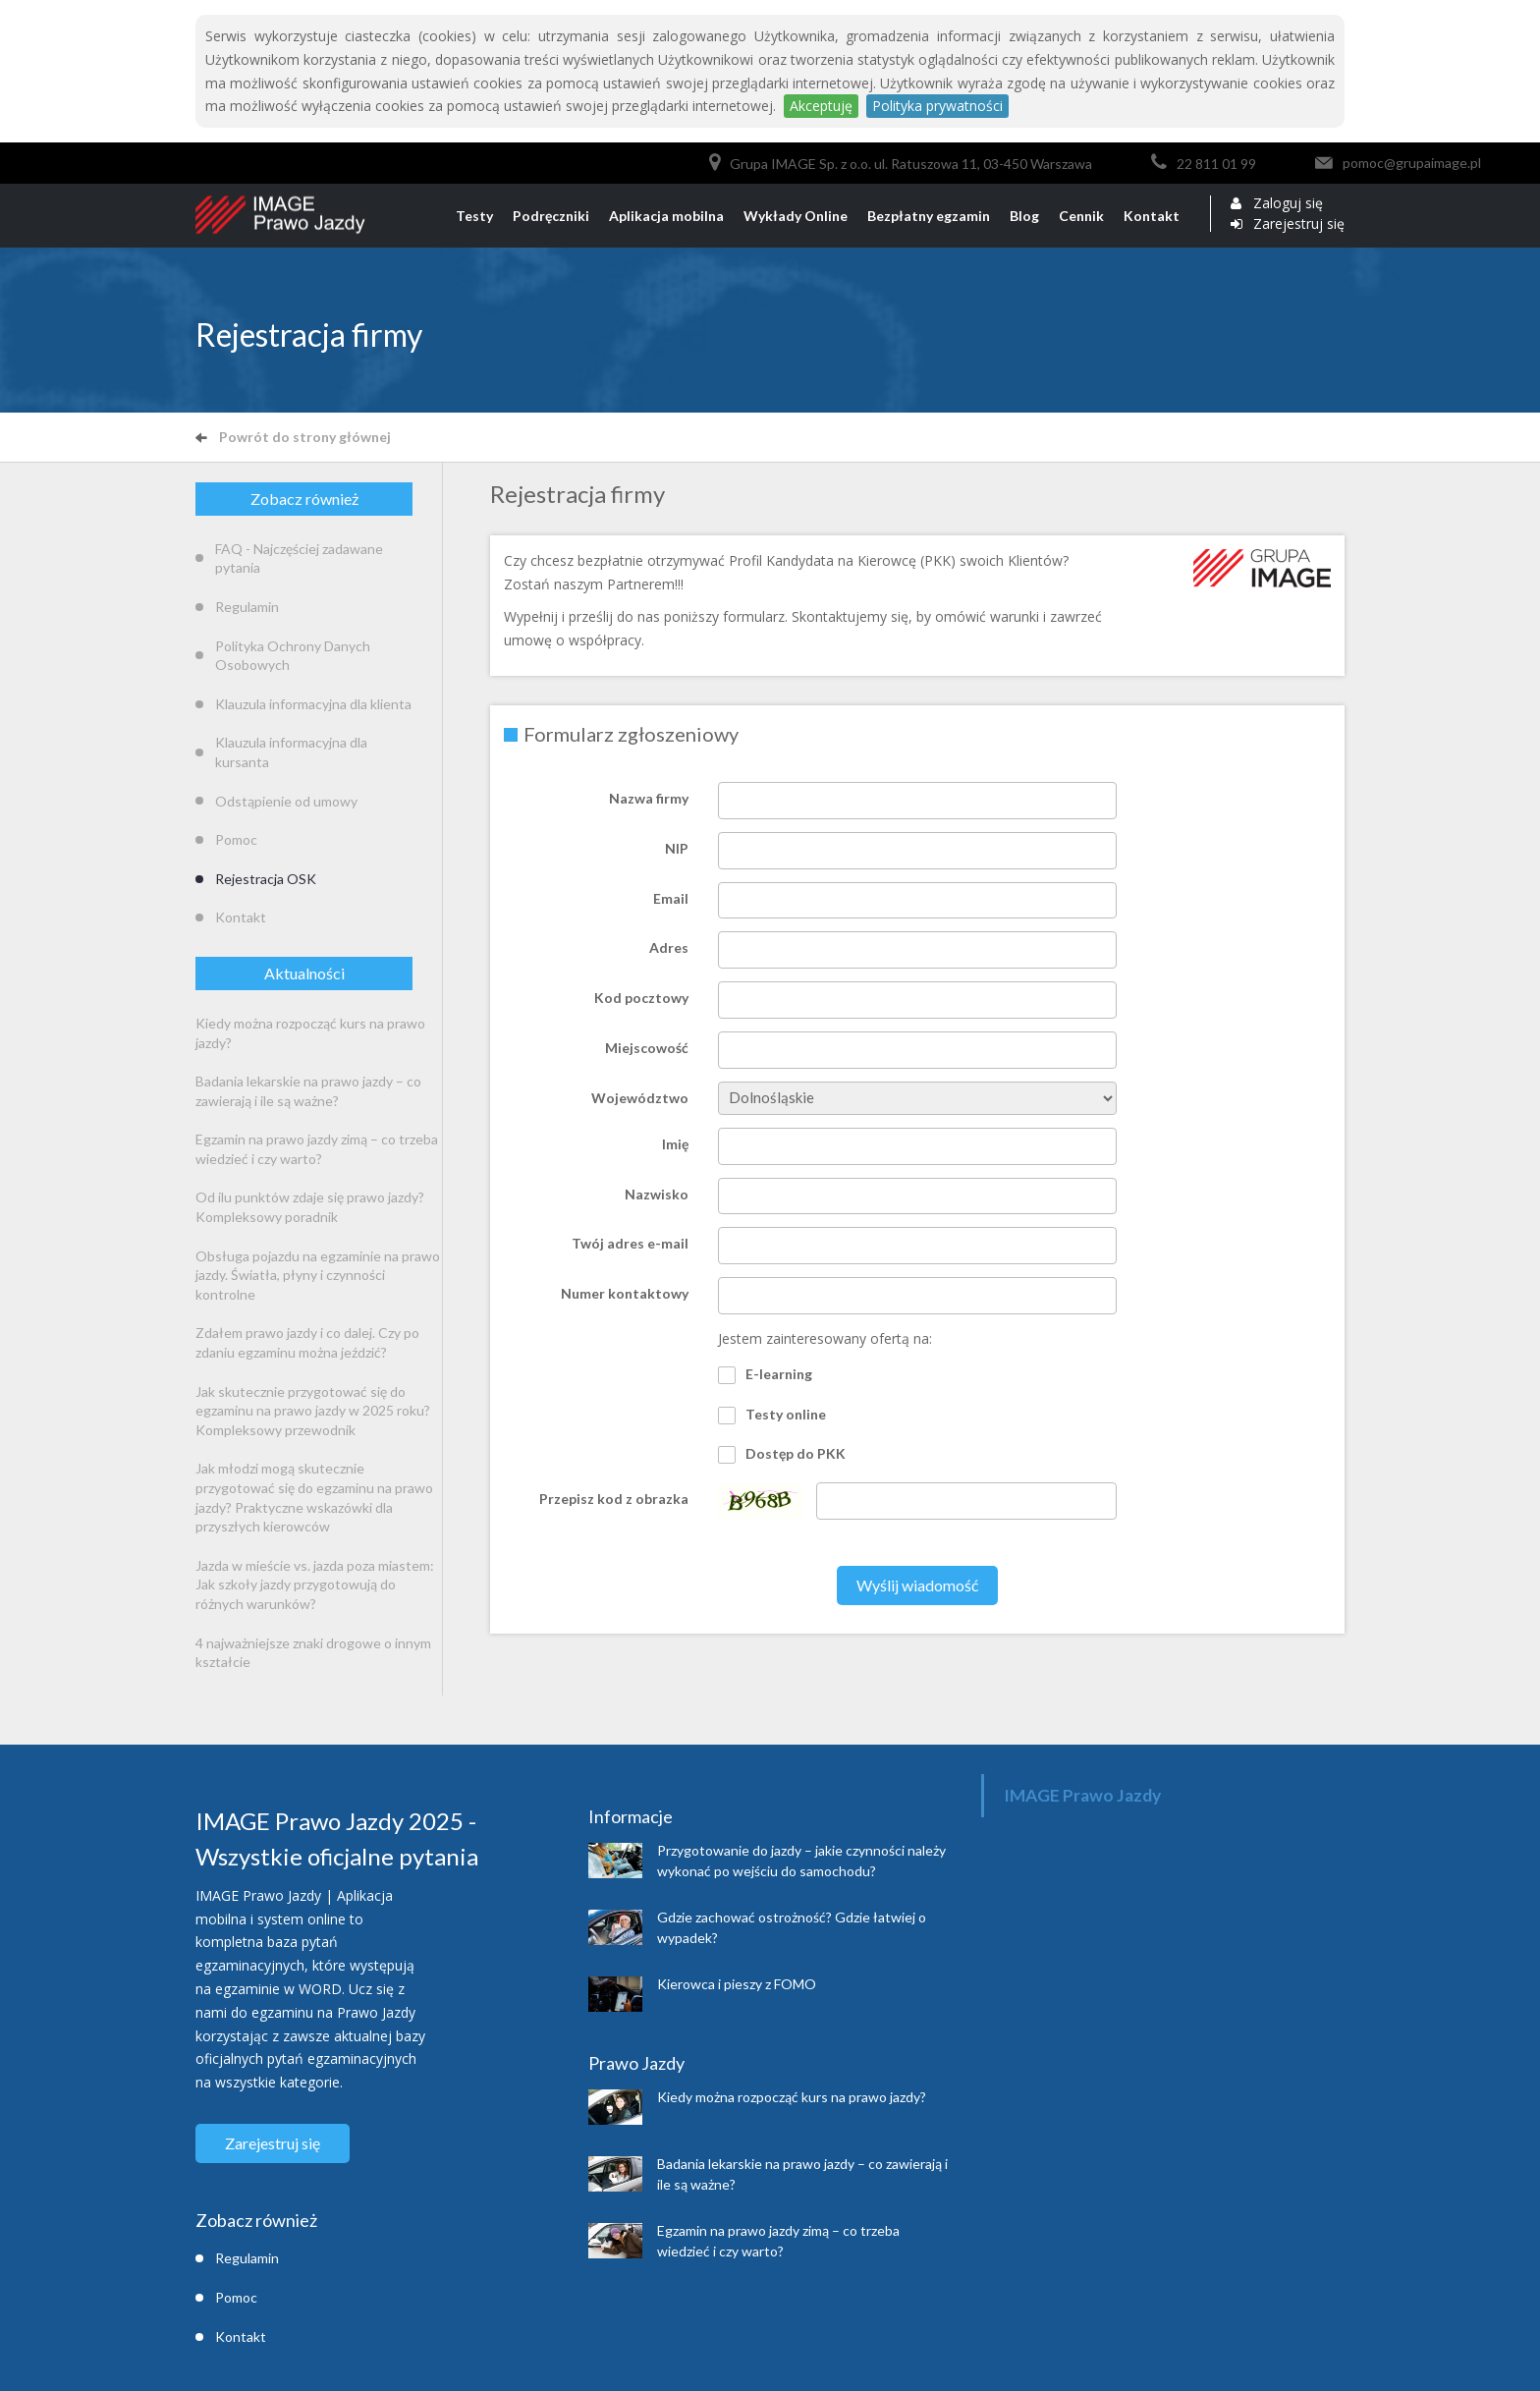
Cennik (1081, 215)
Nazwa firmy (648, 798)
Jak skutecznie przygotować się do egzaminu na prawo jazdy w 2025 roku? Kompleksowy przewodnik (312, 1410)
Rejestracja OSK (265, 878)
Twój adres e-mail (630, 1243)
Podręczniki (551, 215)
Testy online (772, 1415)
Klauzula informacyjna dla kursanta (291, 752)
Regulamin (247, 606)
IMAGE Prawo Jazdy (1082, 1795)
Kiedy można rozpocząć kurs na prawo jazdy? (310, 1033)
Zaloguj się (1288, 203)
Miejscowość (646, 1047)
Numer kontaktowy (624, 1293)
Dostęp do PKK (782, 1454)
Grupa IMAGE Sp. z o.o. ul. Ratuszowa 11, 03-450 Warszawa (911, 163)
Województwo (639, 1097)
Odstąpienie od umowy (286, 801)
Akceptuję (821, 105)
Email (670, 898)
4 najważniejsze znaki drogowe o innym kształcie (313, 1653)
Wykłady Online (795, 215)
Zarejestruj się (1299, 224)
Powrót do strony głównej (293, 436)
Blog (1024, 215)
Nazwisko (656, 1194)
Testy (474, 215)
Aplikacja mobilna (666, 215)
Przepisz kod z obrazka (613, 1498)
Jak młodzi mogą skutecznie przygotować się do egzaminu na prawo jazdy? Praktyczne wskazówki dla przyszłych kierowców (314, 1497)
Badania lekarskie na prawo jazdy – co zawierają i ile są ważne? (308, 1091)
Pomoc (236, 839)
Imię (675, 1144)
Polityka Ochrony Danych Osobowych (292, 656)
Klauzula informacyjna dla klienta (313, 703)
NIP (676, 848)
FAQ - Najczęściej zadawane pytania (299, 558)
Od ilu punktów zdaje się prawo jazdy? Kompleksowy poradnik (309, 1207)
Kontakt (1152, 215)
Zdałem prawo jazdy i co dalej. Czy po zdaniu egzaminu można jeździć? (307, 1342)
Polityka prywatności (937, 105)
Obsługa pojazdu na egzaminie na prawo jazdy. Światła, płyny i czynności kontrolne (317, 1275)
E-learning (765, 1374)
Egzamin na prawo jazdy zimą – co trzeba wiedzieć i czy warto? (316, 1149)
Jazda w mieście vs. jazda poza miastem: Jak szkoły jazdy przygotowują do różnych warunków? (314, 1584)
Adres (668, 947)
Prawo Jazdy (636, 2063)
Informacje (630, 1816)
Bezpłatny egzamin (928, 215)
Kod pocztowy (641, 997)
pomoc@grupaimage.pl (1412, 162)
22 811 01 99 (1216, 163)
